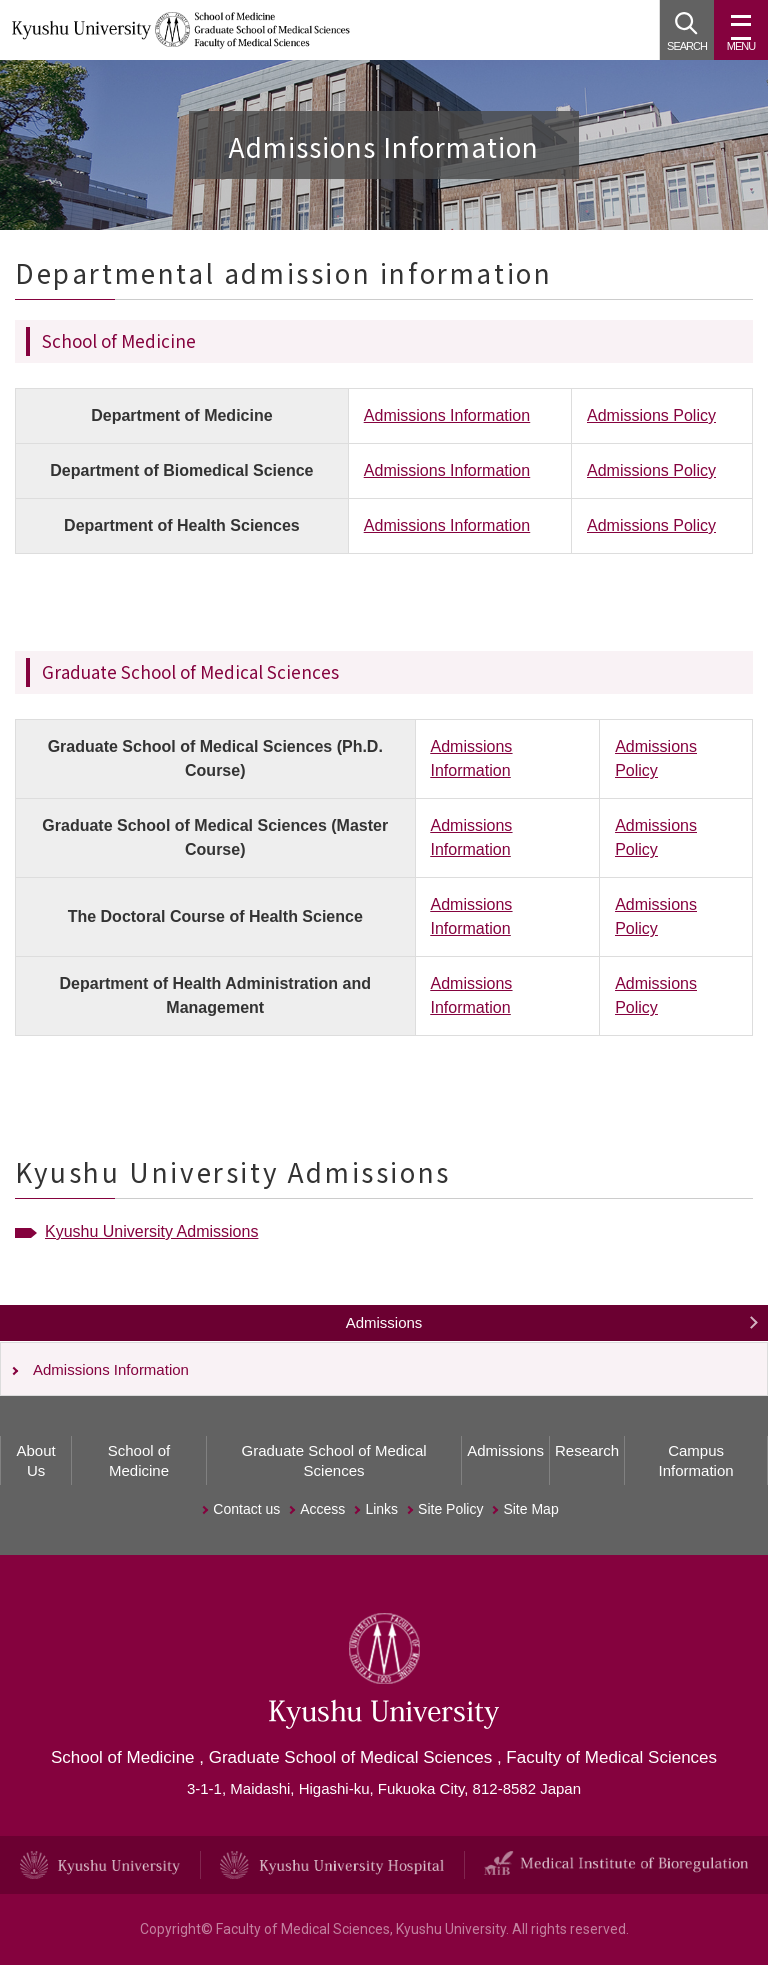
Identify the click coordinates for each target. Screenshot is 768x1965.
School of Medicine (139, 1460)
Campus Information (696, 1460)
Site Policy (450, 1509)
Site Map (530, 1509)
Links (381, 1509)
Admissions (384, 1322)
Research (587, 1450)
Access (322, 1509)
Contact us (246, 1509)
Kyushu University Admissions (151, 1231)
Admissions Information (447, 415)
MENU (741, 38)
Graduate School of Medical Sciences (334, 1460)
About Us (35, 1460)
